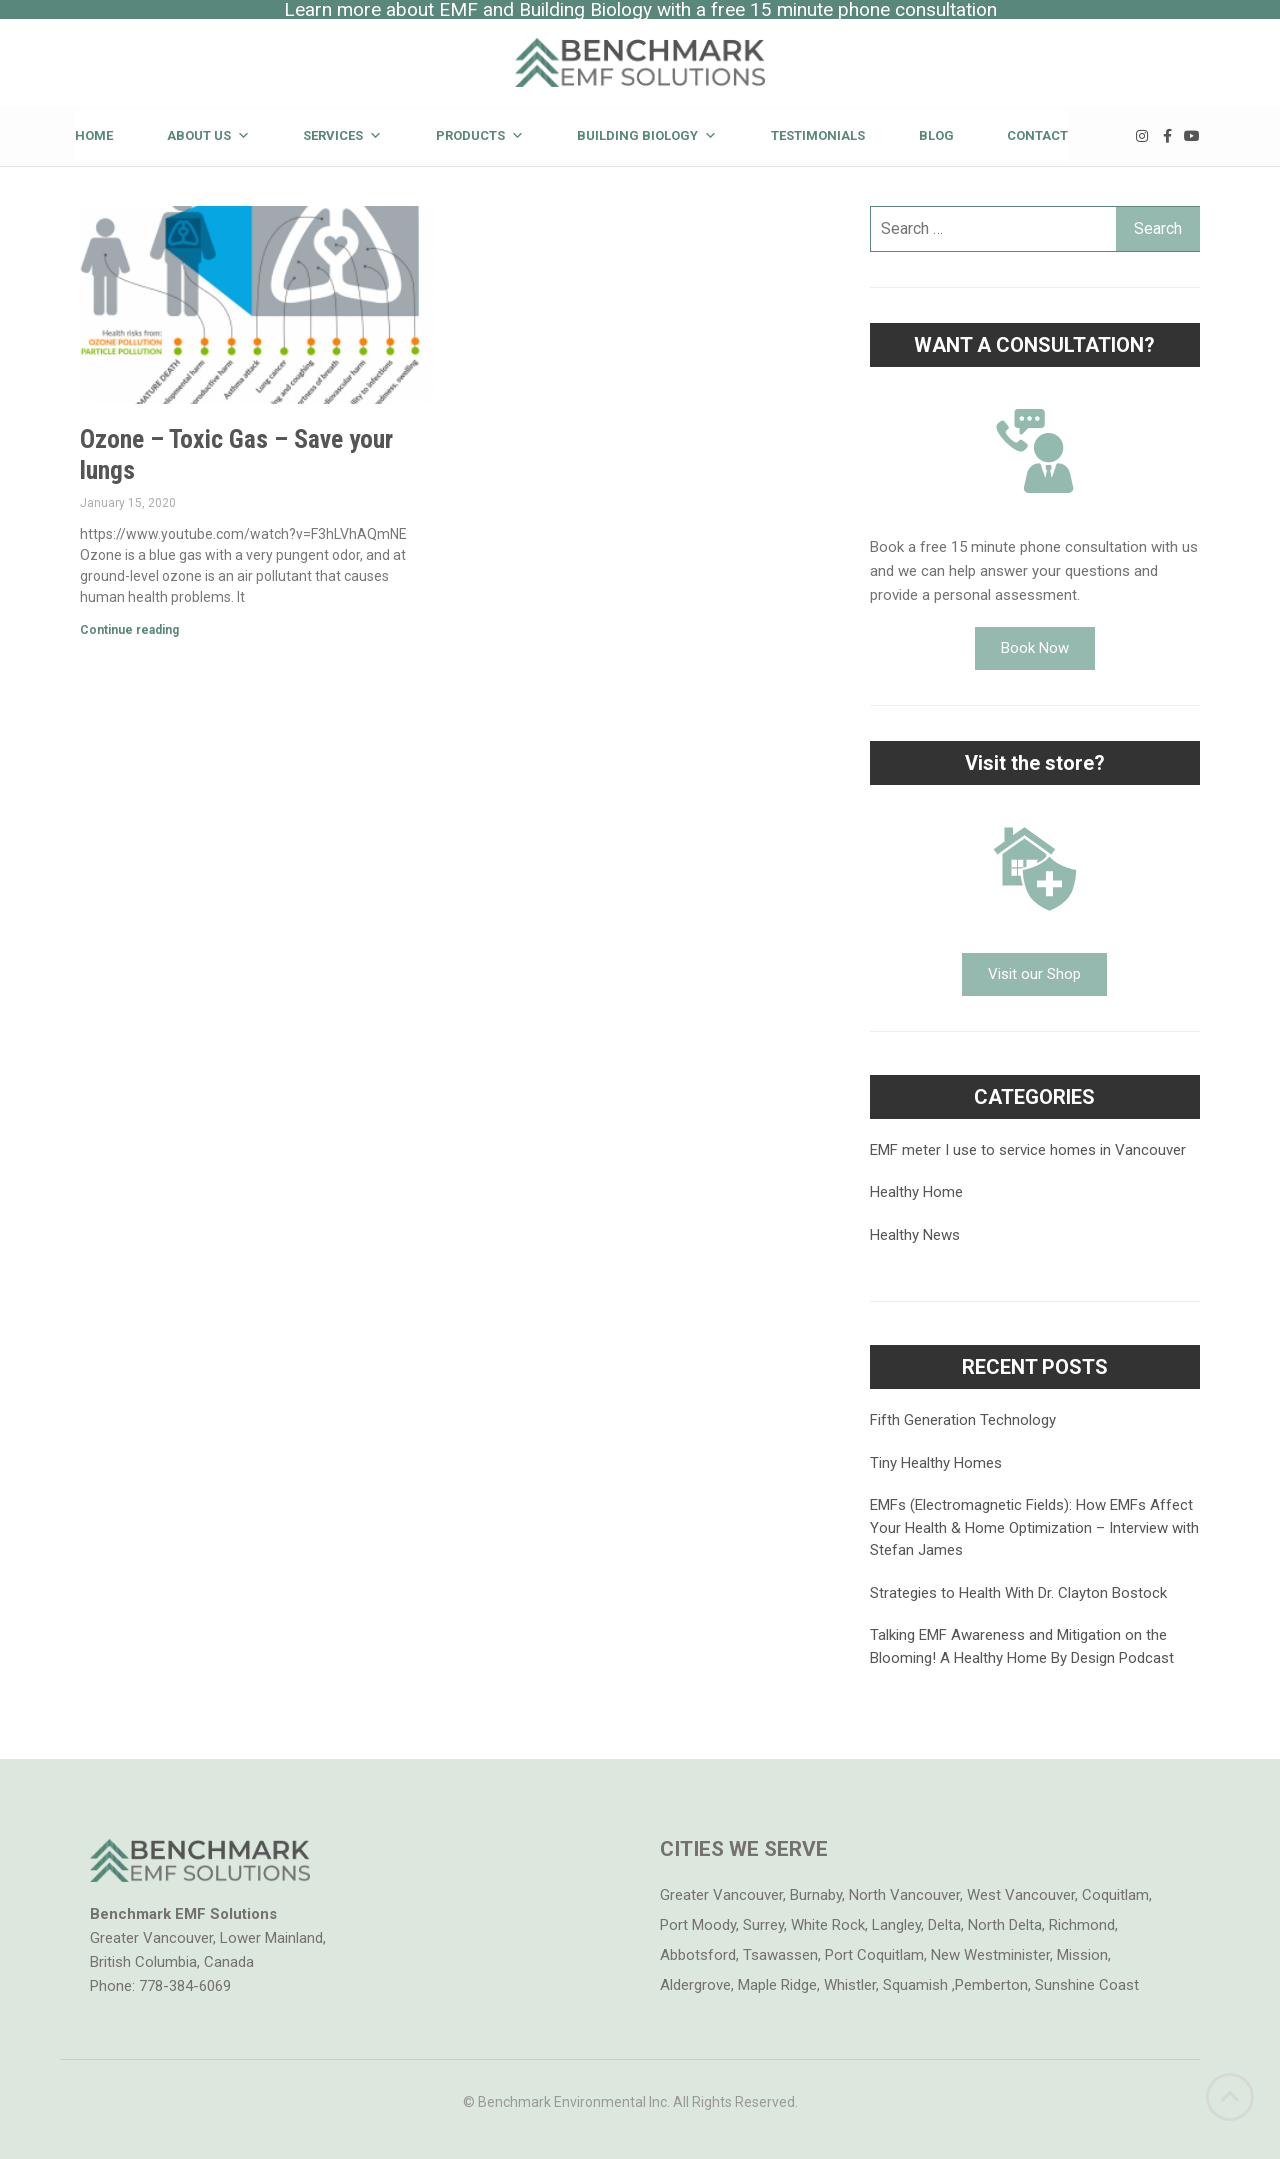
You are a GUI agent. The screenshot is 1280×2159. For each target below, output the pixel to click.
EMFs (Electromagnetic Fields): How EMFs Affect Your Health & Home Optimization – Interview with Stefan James (1034, 1527)
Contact (1037, 135)
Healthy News (915, 1235)
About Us (208, 135)
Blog (936, 135)
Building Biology (647, 135)
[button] (1035, 648)
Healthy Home (916, 1192)
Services (342, 135)
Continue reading (129, 630)
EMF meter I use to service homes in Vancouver (1028, 1150)
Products (480, 135)
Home (94, 135)
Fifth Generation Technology (963, 1420)
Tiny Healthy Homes (936, 1463)
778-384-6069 (185, 1986)
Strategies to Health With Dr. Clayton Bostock (1018, 1593)
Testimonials (818, 135)
